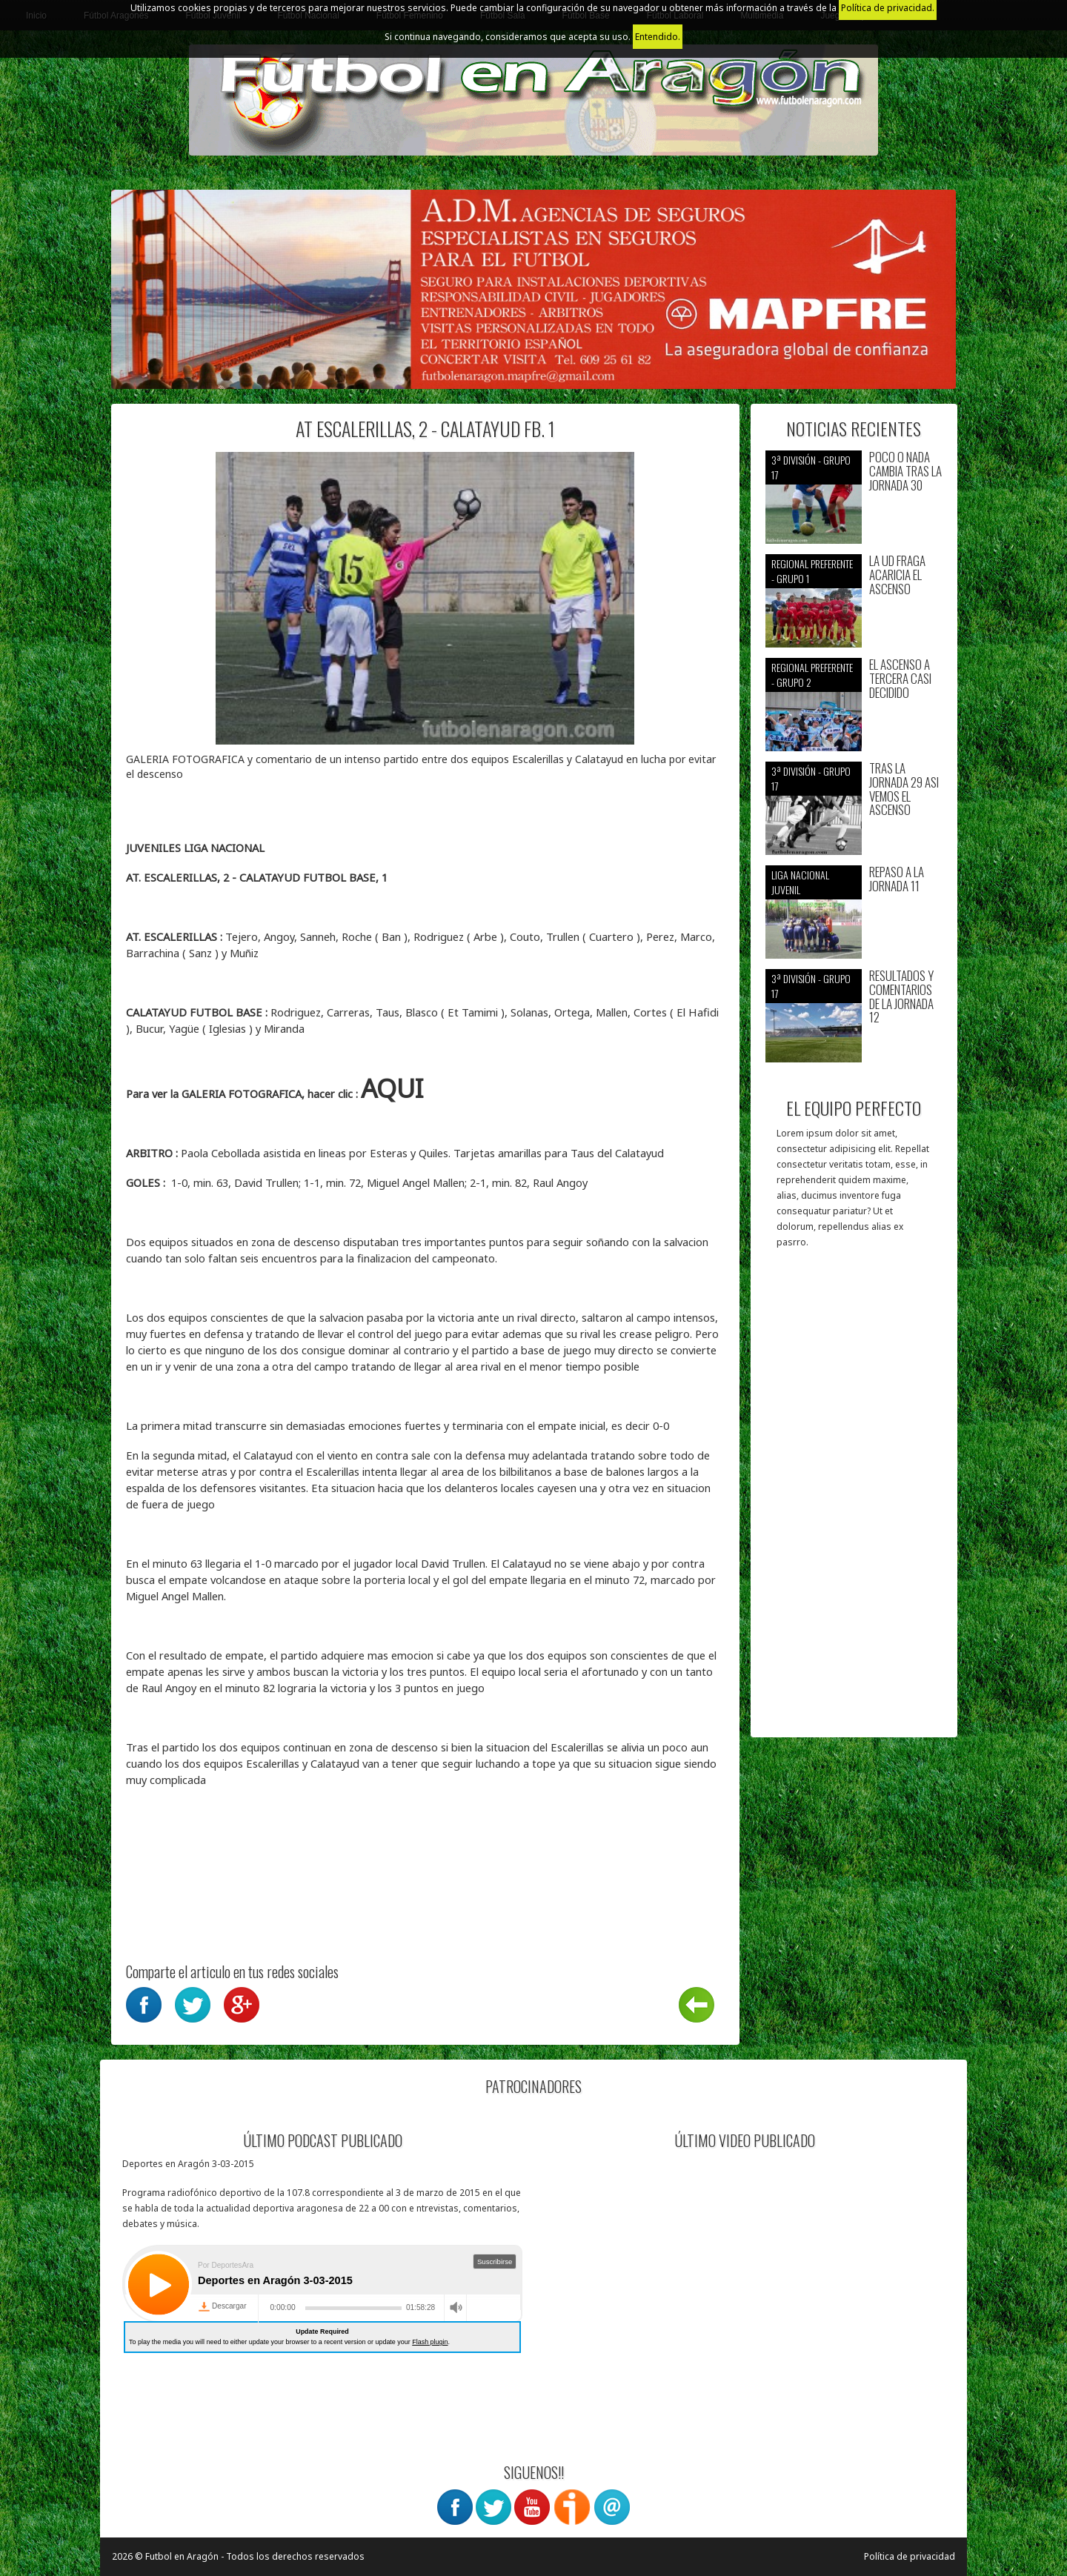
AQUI (392, 1088)
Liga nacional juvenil (800, 882)
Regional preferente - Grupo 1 (812, 571)
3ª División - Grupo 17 (811, 467)
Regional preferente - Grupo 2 (812, 674)
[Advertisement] (854, 1500)
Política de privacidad (909, 2556)
